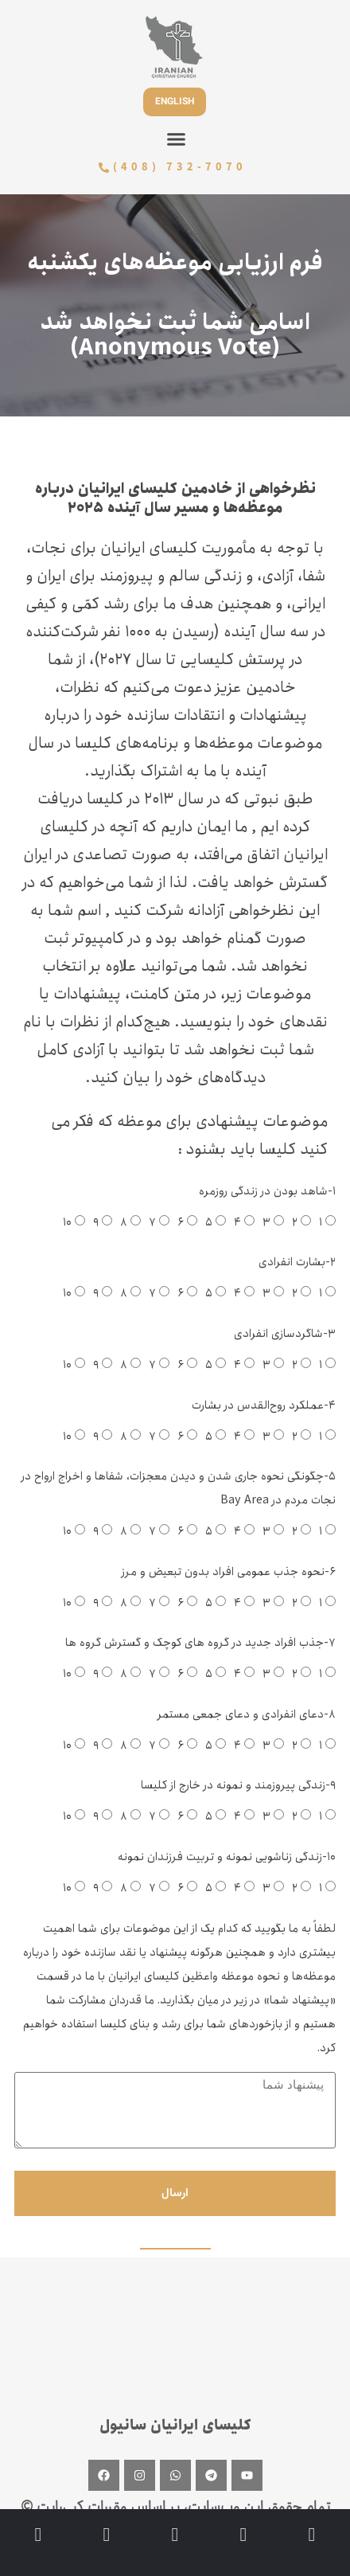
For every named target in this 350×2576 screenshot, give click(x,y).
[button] (176, 139)
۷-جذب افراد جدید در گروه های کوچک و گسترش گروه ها (200, 1642)
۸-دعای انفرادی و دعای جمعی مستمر (247, 1714)
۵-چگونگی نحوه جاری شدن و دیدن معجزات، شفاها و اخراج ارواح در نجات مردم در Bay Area (178, 1488)
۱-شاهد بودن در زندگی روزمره (267, 1191)
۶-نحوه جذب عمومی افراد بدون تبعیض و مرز (229, 1571)
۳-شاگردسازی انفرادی (285, 1333)
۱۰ (67, 1222)
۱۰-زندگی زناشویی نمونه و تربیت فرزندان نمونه (227, 1856)
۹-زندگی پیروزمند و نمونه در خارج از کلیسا (238, 1785)
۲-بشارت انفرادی (297, 1262)
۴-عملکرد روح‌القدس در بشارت (264, 1405)
